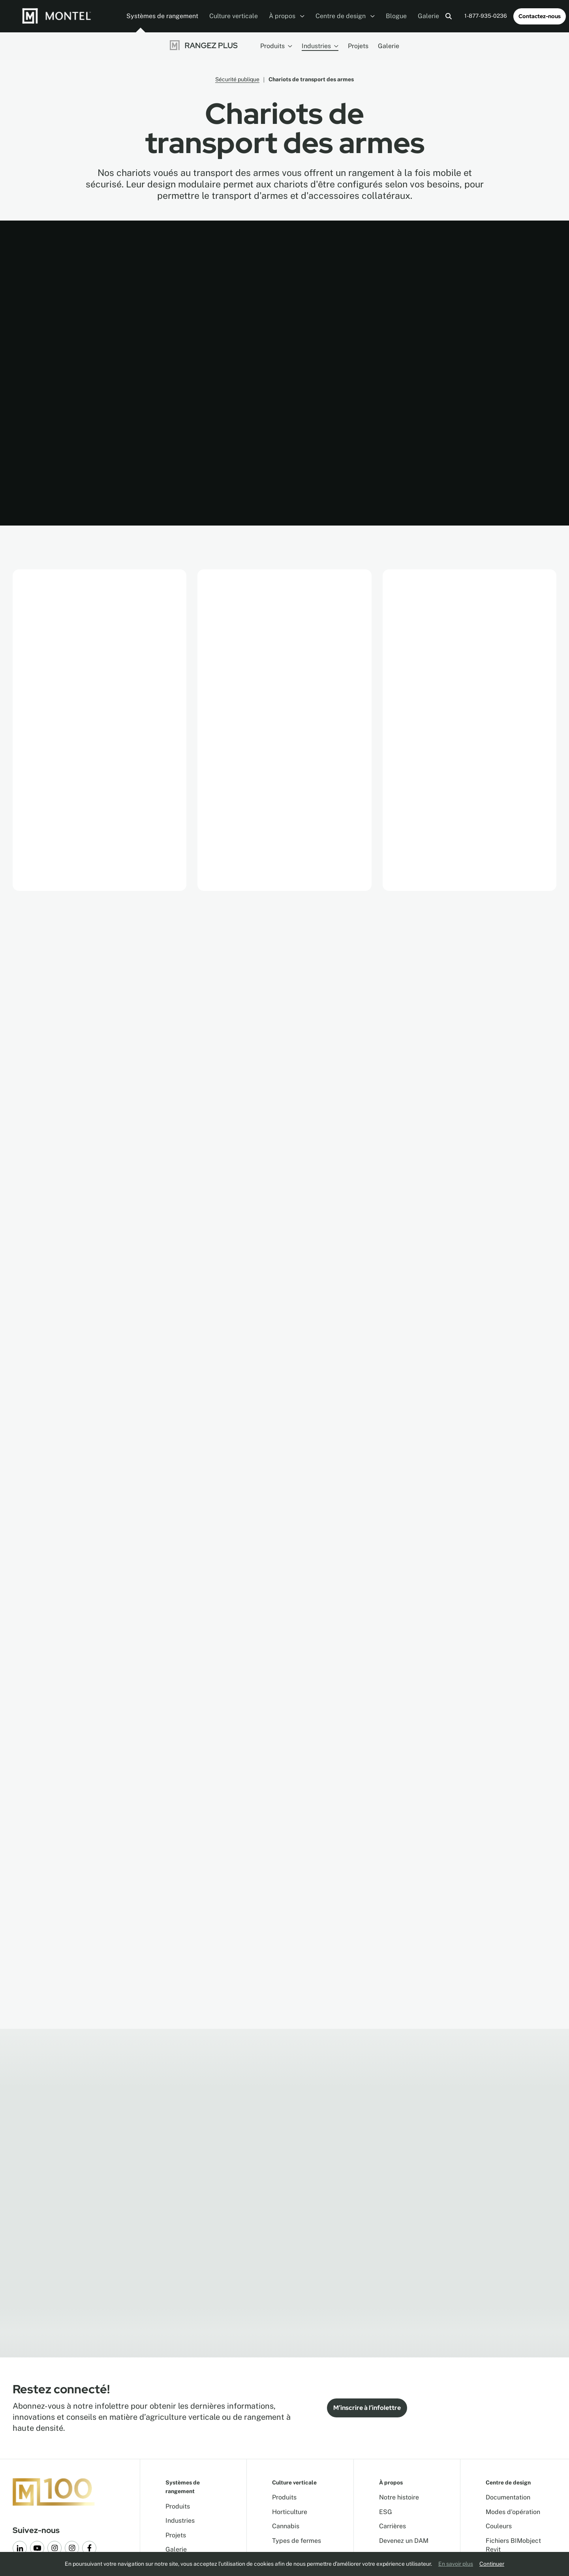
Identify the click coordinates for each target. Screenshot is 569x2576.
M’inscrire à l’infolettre (367, 2408)
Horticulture (289, 2512)
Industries (320, 46)
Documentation (508, 2497)
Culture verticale (233, 16)
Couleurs (499, 2526)
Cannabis (285, 2526)
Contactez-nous (539, 16)
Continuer (491, 2564)
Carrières (392, 2526)
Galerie (428, 16)
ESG (385, 2512)
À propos (286, 16)
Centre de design (345, 16)
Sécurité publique (237, 79)
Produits (276, 46)
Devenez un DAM (403, 2540)
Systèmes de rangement (162, 16)
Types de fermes (296, 2540)
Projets (358, 46)
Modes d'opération (513, 2512)
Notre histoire (399, 2497)
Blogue (396, 16)
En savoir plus (455, 2564)
